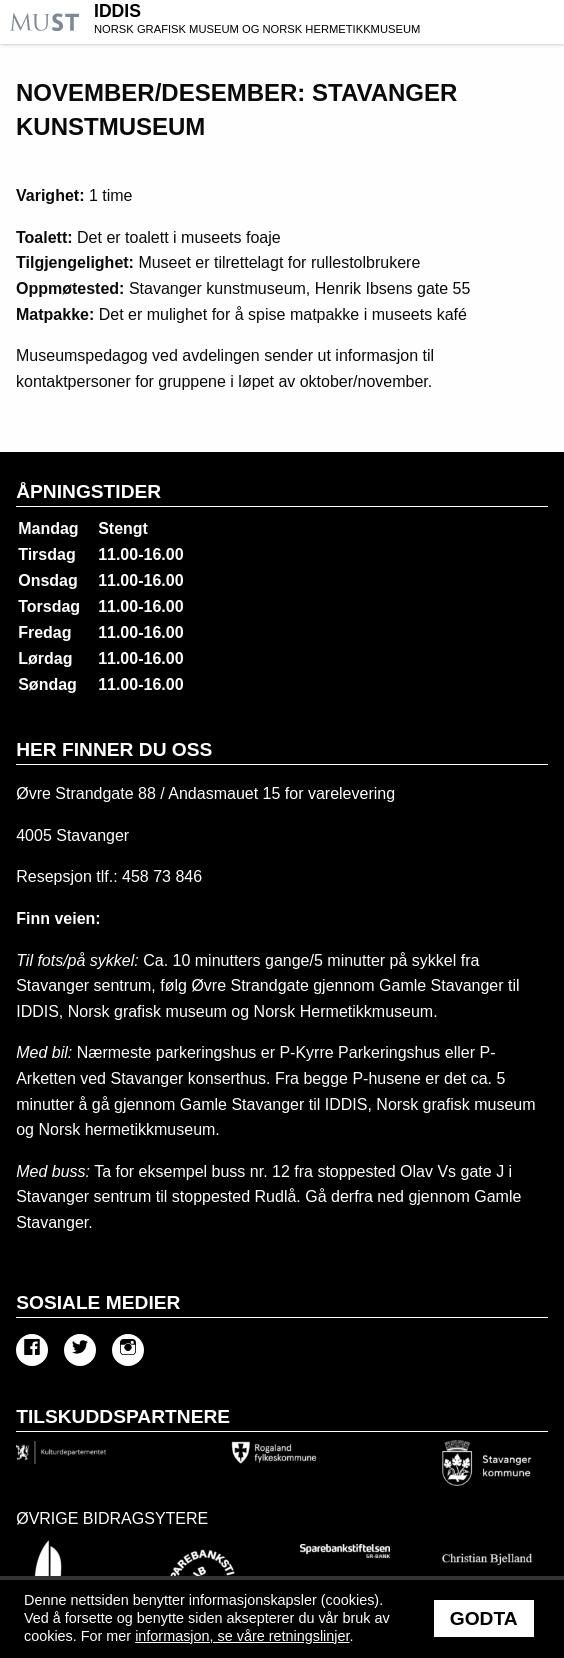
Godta (484, 1618)
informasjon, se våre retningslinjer (242, 1636)
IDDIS (326, 20)
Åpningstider (88, 491)
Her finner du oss (114, 749)
